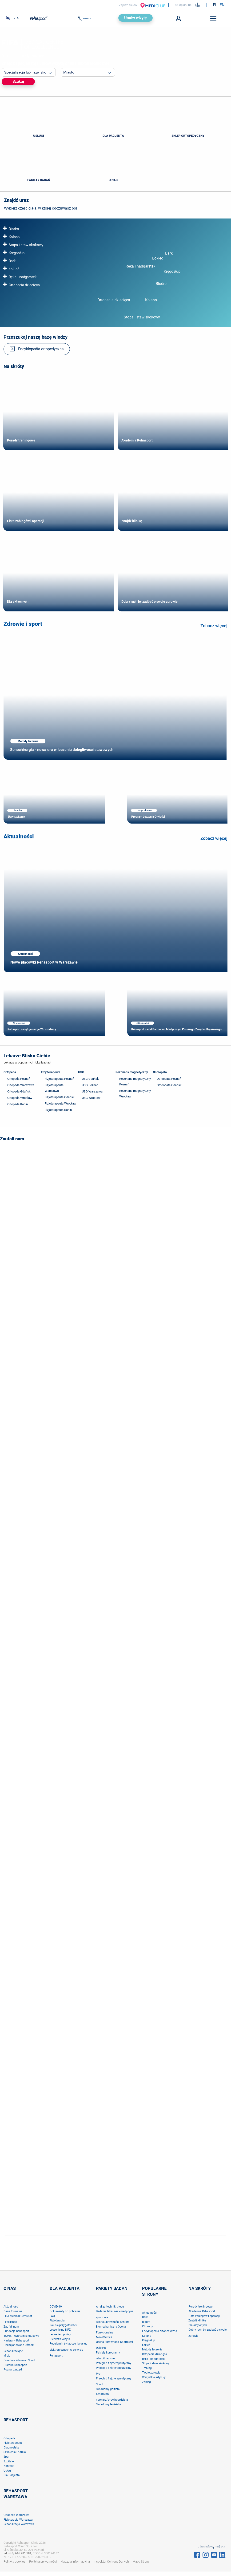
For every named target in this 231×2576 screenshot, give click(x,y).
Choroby (17, 810)
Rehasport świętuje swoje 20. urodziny (32, 1029)
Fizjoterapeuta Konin (58, 1110)
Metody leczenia (28, 741)
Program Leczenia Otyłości (148, 816)
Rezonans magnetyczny (132, 1072)
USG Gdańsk (90, 1078)
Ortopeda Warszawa (20, 1085)
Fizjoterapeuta (50, 1072)
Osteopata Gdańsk (169, 1085)
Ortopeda (10, 1072)
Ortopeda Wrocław (19, 1098)
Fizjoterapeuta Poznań (59, 1078)
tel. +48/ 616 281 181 (17, 2553)
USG (81, 1072)
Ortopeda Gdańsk (19, 1091)
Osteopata (160, 1072)
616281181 (87, 18)
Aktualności (19, 836)
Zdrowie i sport (23, 624)
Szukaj (23, 84)
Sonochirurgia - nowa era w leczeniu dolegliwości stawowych (61, 749)
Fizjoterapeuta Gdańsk (60, 1097)
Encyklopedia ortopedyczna (37, 349)
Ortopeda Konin (17, 1104)
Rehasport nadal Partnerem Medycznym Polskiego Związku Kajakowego (176, 1029)
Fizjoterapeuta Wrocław (60, 1103)
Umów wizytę (140, 18)
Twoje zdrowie (143, 810)
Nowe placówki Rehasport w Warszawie (44, 962)
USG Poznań (90, 1085)
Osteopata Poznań (169, 1078)
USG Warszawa (92, 1091)
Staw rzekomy (16, 816)
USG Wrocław (91, 1098)
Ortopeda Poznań (18, 1078)
